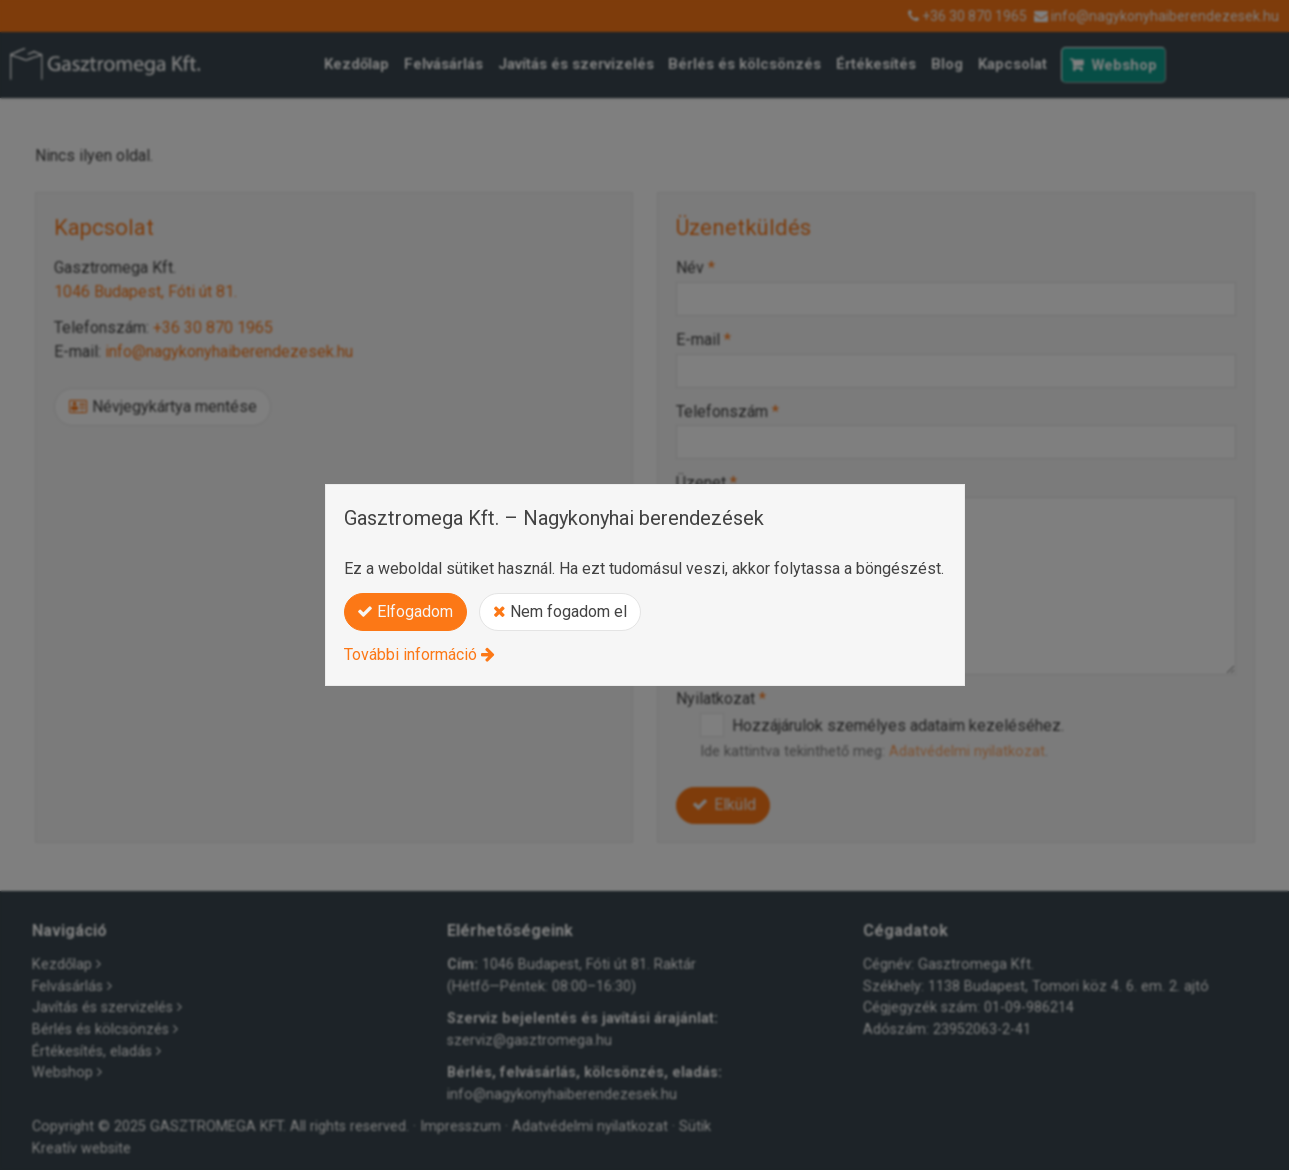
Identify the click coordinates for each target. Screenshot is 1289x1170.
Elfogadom (405, 611)
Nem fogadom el (560, 611)
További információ (410, 654)
